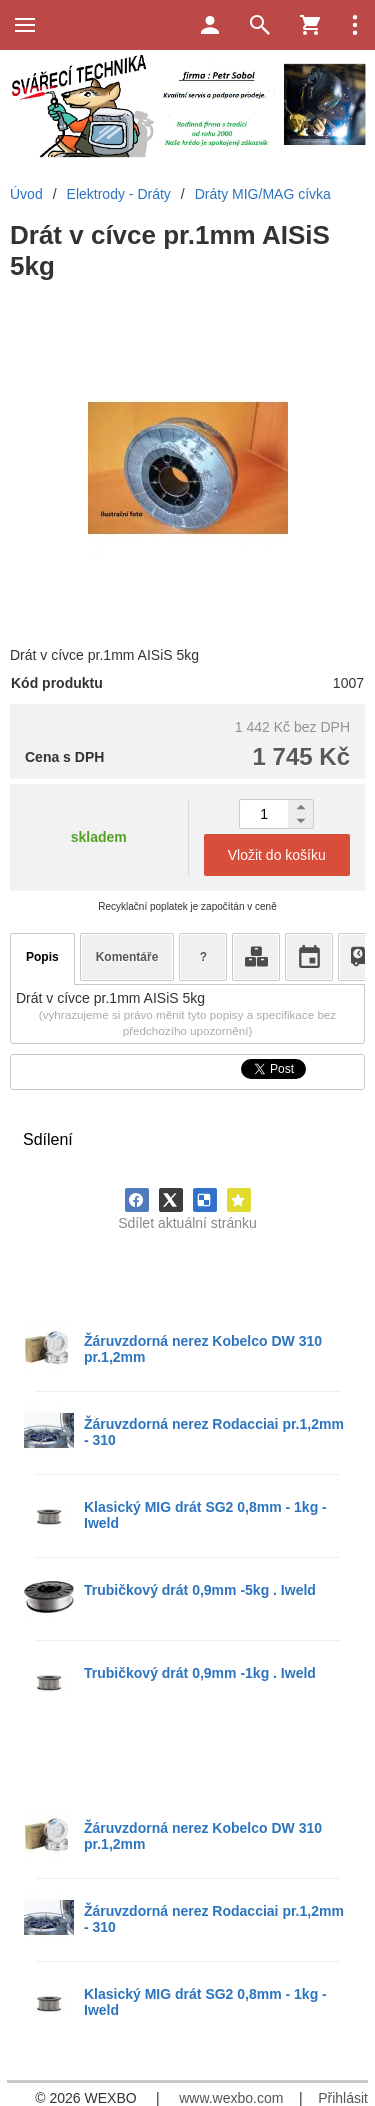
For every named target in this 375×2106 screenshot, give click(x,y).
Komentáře (127, 957)
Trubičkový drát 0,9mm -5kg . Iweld (200, 1590)
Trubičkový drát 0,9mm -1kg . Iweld (200, 1673)
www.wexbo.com (231, 2098)
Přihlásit (343, 2098)
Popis (42, 957)
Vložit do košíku (277, 855)
